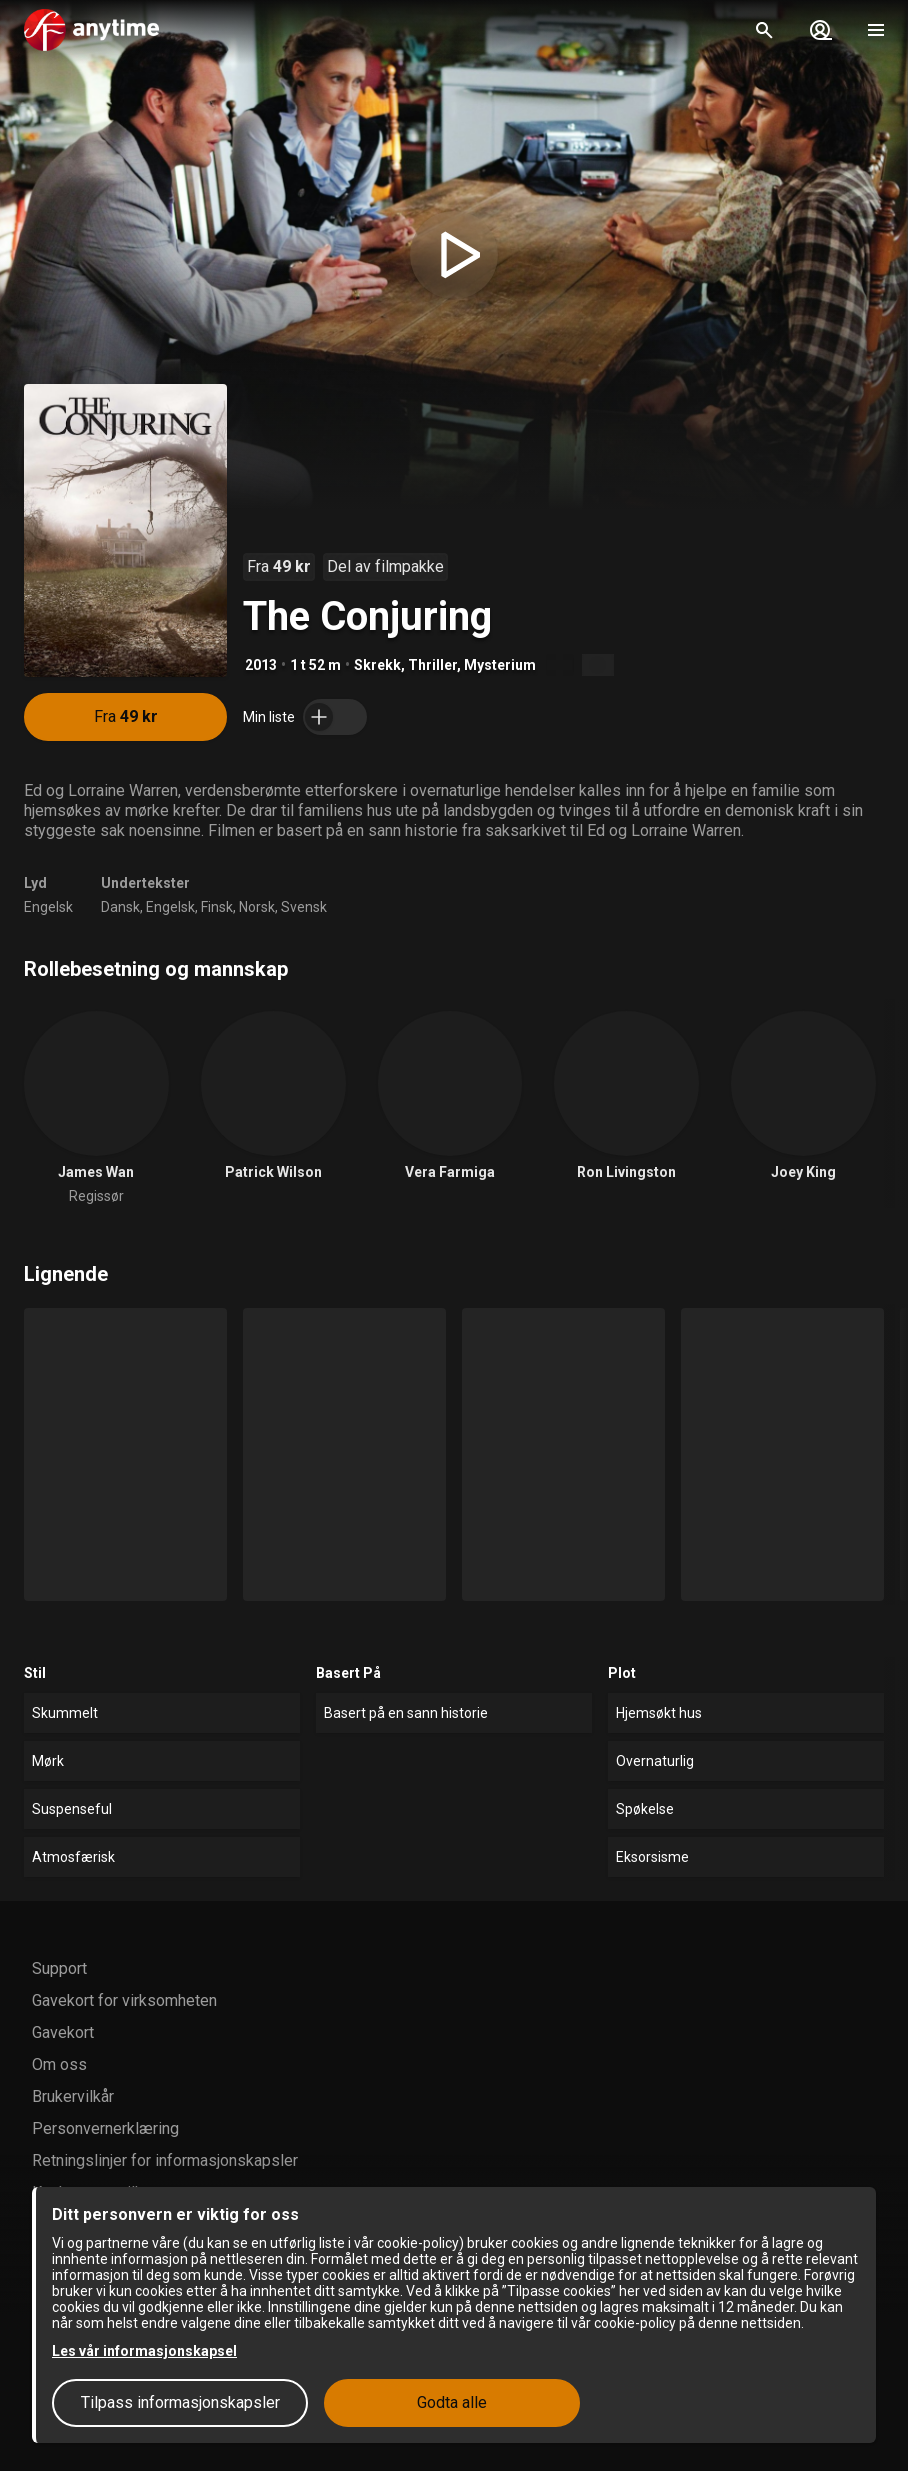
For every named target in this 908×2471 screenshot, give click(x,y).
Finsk (217, 907)
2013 (261, 665)
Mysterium (500, 665)
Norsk (257, 907)
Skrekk (377, 665)
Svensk (304, 907)
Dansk (120, 907)
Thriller (432, 665)
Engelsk (48, 907)
